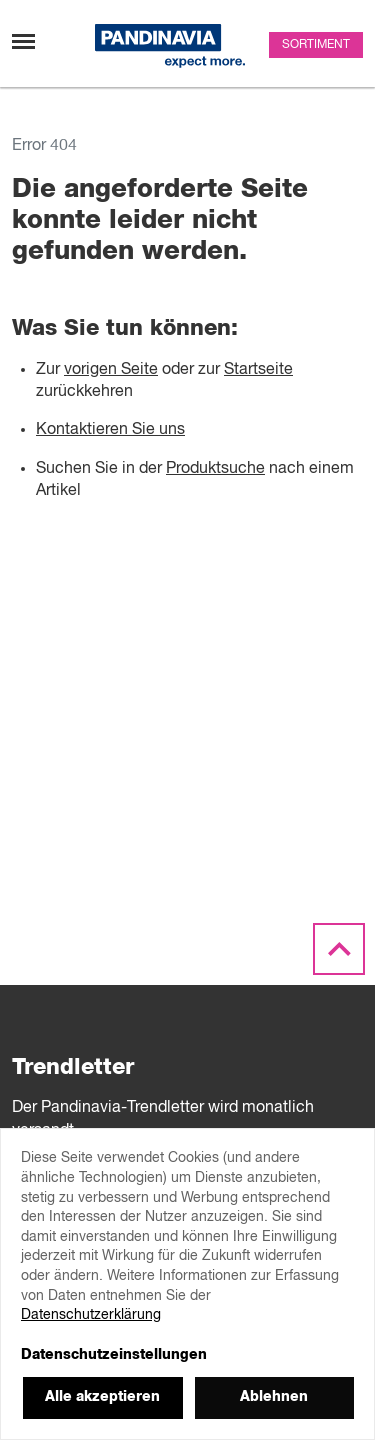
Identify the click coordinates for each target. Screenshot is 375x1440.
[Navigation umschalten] (23, 41)
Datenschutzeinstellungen (114, 1355)
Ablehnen (274, 1397)
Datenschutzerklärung (91, 1315)
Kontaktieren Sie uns (110, 430)
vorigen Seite (111, 370)
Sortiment (316, 45)
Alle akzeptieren (102, 1397)
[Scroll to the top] (339, 950)
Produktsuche (215, 469)
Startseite (258, 370)
